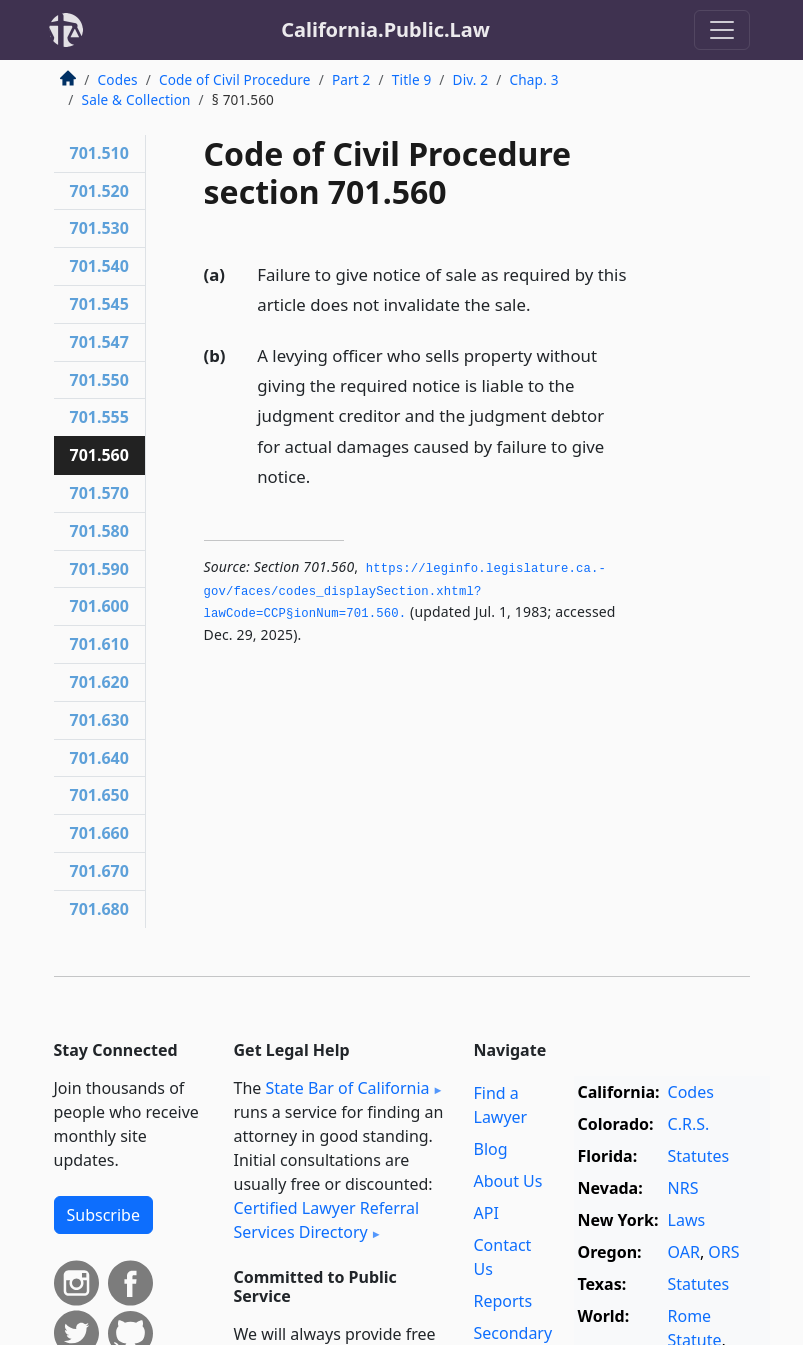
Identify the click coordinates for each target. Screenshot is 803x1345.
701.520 (99, 191)
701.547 (99, 342)
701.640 (99, 758)
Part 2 (351, 79)
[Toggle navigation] (722, 30)
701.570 (99, 493)
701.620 (99, 682)
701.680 (99, 909)
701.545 (99, 304)
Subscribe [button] (103, 1215)
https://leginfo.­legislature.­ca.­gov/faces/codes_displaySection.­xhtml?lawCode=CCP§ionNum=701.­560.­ (405, 591)
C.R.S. (689, 1124)
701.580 (99, 531)
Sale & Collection (136, 99)
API (486, 1213)
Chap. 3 (534, 79)
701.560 (99, 455)
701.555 (99, 417)
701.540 (99, 266)
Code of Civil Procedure (235, 79)
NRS (683, 1188)
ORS (723, 1252)
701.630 (99, 720)
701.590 (99, 569)
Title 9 (412, 79)
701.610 (99, 644)
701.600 (99, 606)
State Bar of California (347, 1088)
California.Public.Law (385, 29)
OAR (684, 1252)
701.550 (99, 380)
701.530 (99, 228)
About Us (508, 1181)
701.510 (99, 153)
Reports (503, 1301)
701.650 (99, 795)
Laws (687, 1220)
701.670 (99, 871)
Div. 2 (471, 79)
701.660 (99, 833)
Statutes (699, 1156)
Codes (118, 79)
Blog (491, 1149)
